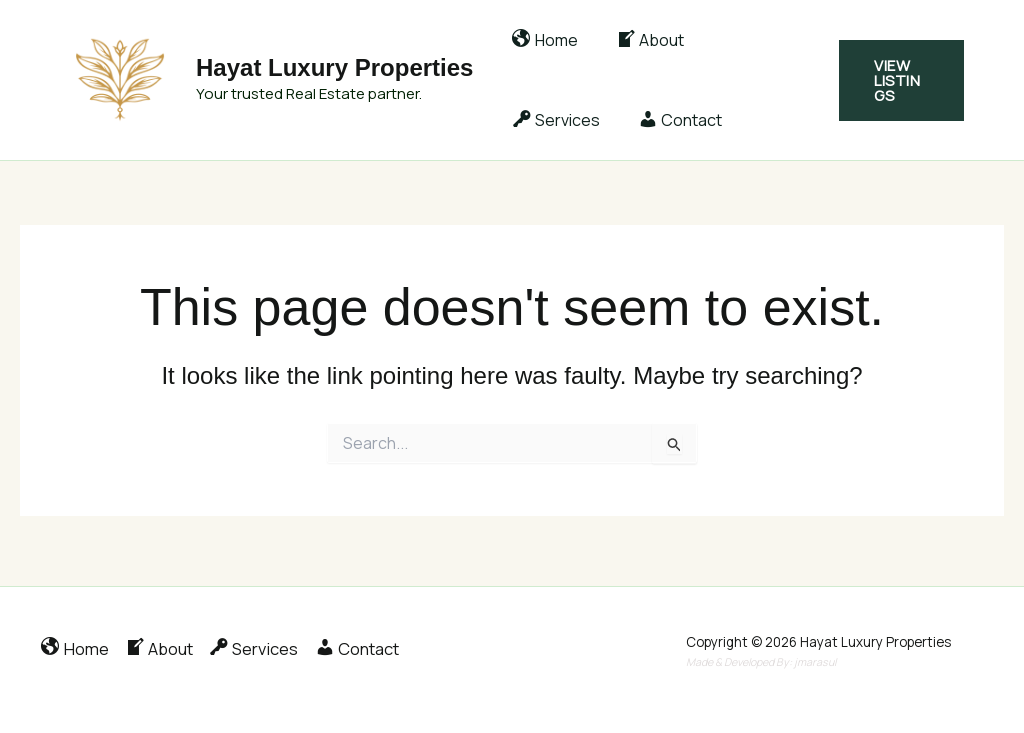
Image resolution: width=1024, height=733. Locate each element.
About (641, 40)
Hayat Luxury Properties (334, 67)
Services (751, 40)
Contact (551, 120)
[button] (899, 80)
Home (542, 40)
